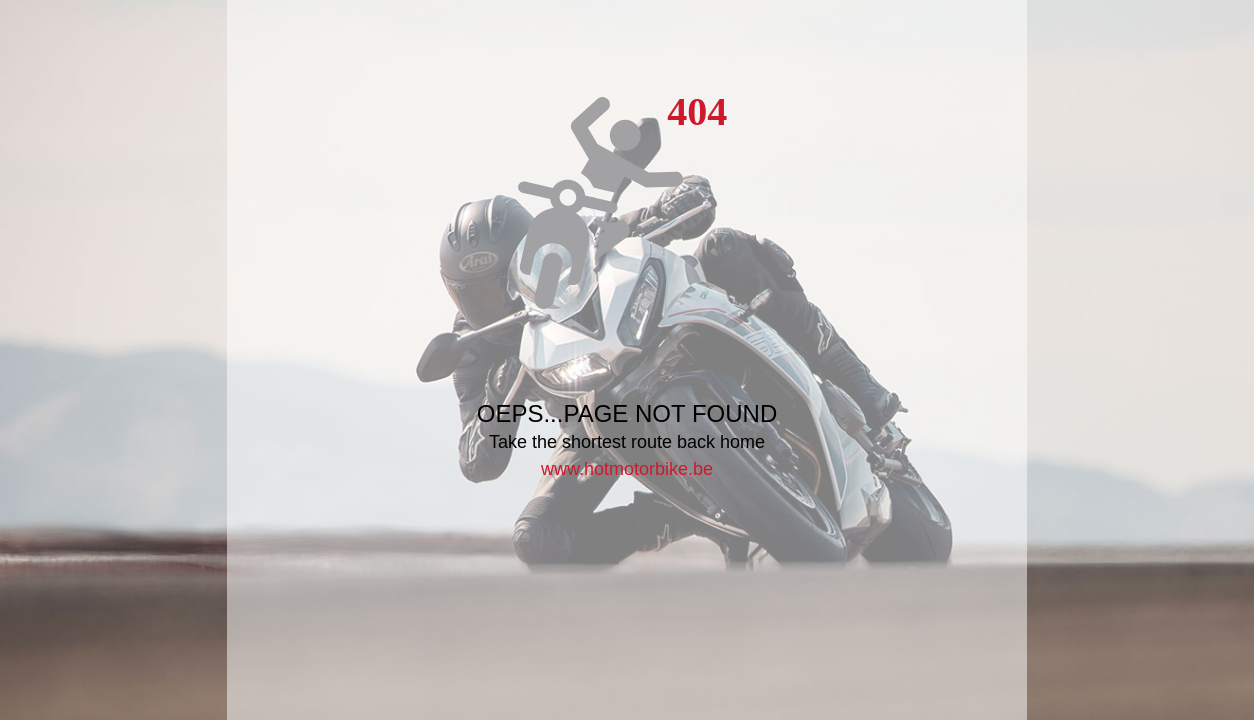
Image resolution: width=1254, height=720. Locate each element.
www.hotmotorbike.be (627, 469)
